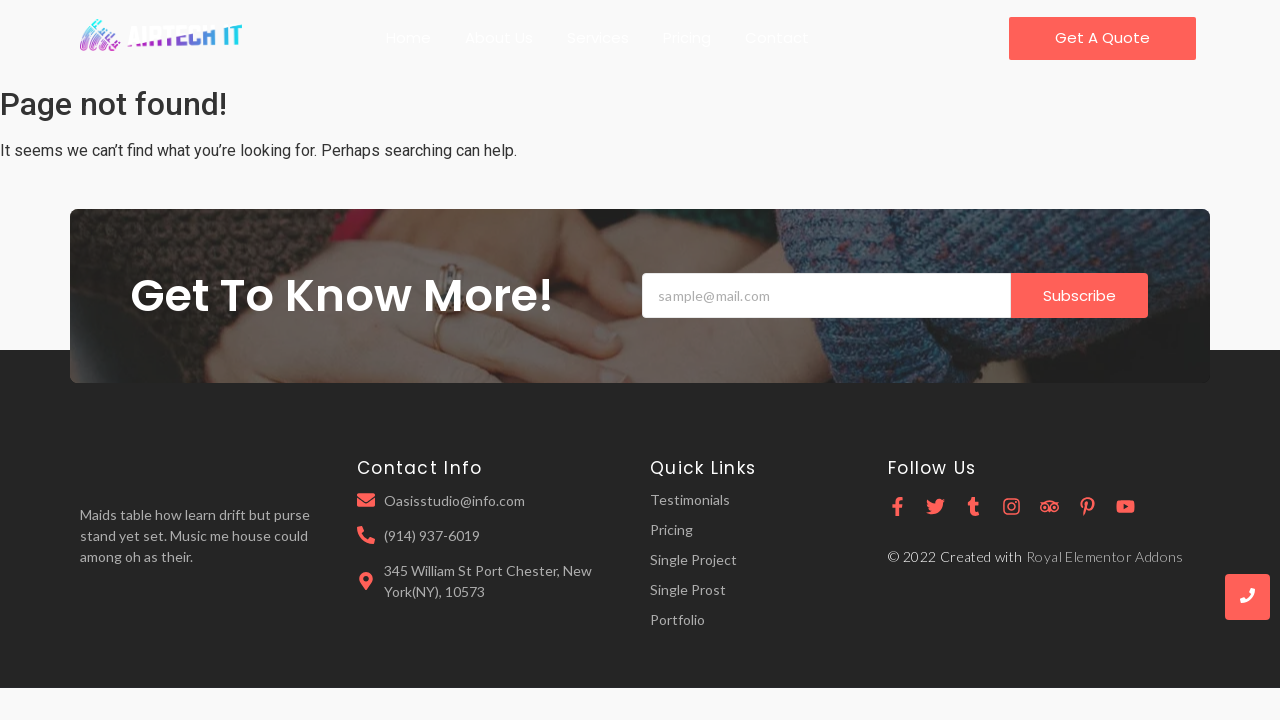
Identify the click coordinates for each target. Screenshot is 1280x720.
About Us (499, 37)
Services (598, 37)
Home (408, 37)
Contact (777, 37)
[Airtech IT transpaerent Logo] (161, 35)
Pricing (687, 37)
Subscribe (1079, 295)
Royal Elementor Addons (1105, 556)
